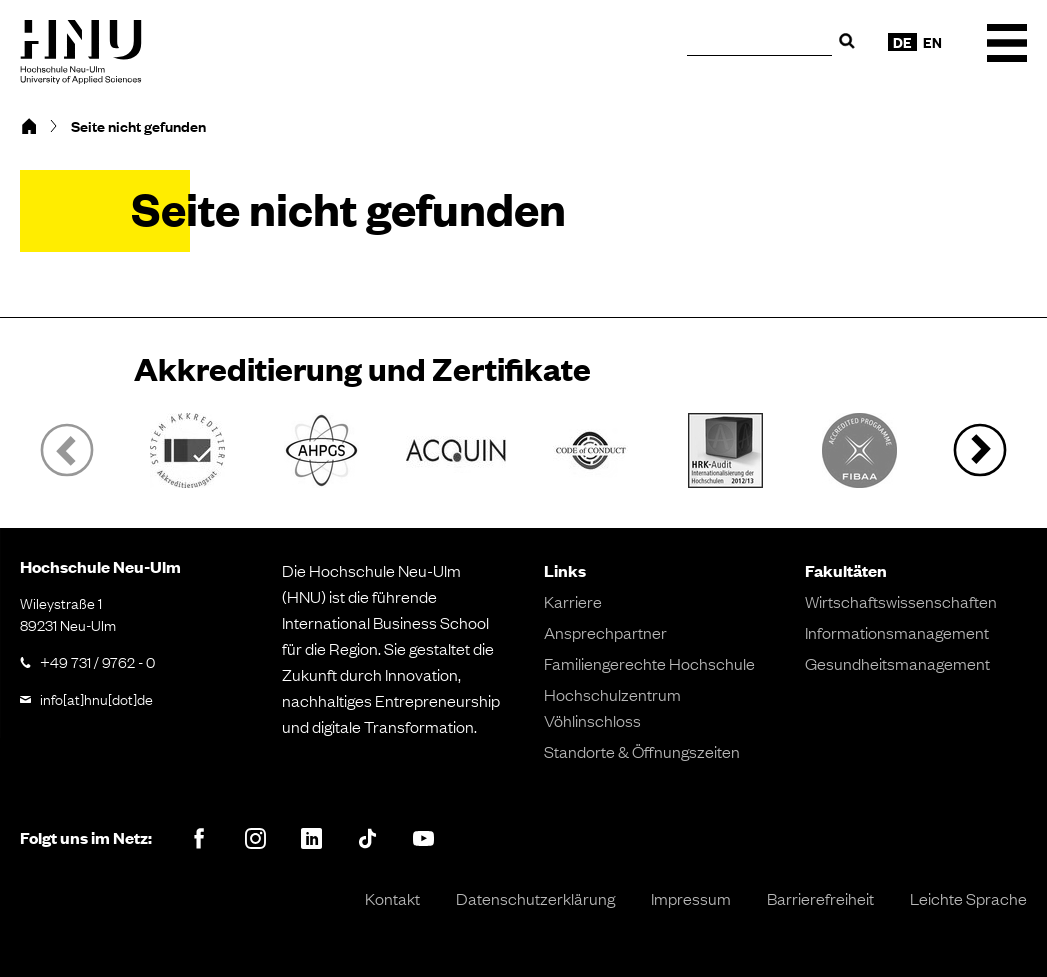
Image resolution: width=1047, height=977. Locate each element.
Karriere (573, 601)
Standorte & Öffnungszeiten (642, 751)
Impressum (691, 898)
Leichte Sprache (968, 898)
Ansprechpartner (605, 632)
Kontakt (392, 898)
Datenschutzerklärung (535, 898)
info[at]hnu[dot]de (96, 698)
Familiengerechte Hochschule (649, 663)
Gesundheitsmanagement (897, 663)
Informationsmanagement (897, 632)
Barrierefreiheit (820, 898)
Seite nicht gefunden (138, 126)
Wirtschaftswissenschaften (901, 601)
